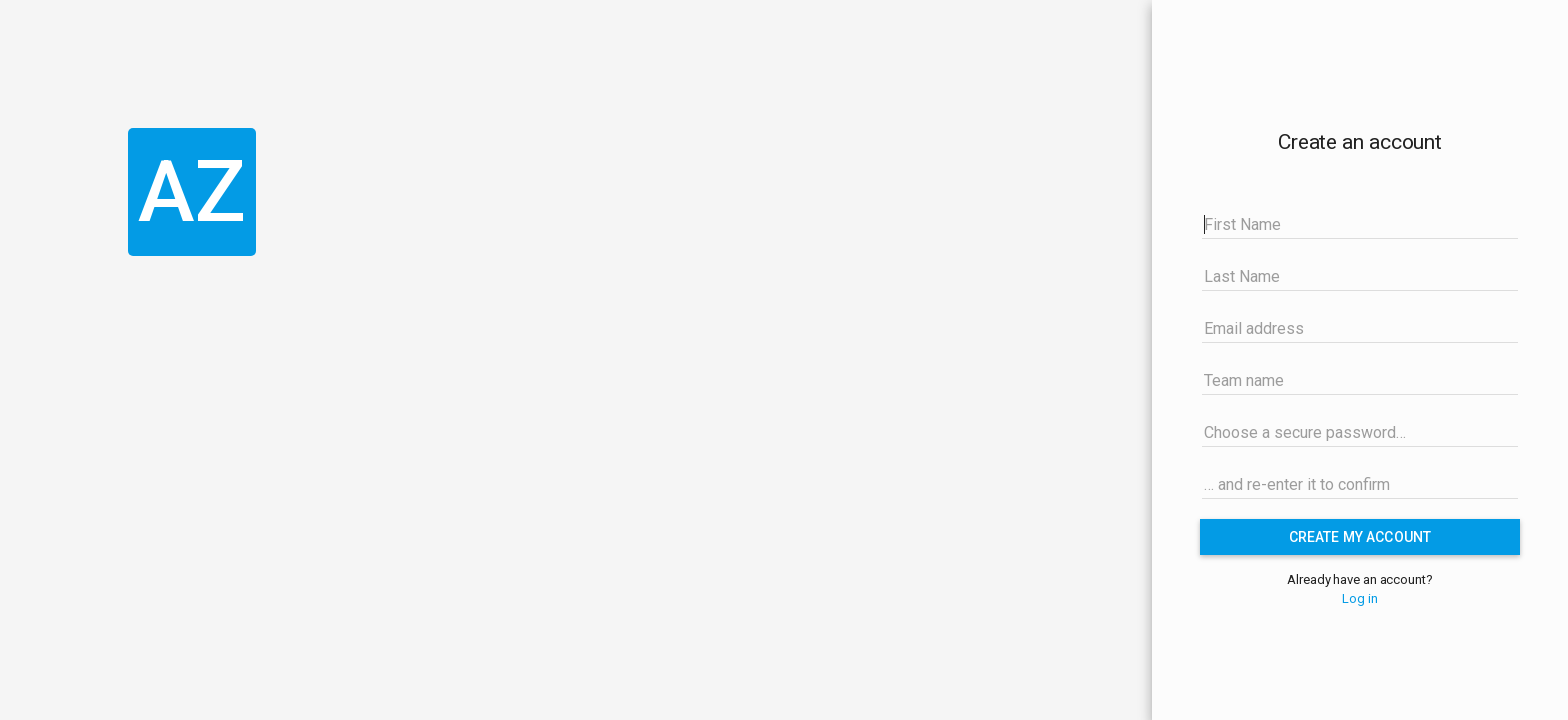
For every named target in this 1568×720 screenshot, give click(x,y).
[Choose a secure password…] (1360, 432)
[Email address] (1360, 328)
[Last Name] (1360, 276)
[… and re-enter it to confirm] (1360, 484)
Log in (1359, 598)
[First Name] (1360, 224)
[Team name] (1360, 380)
